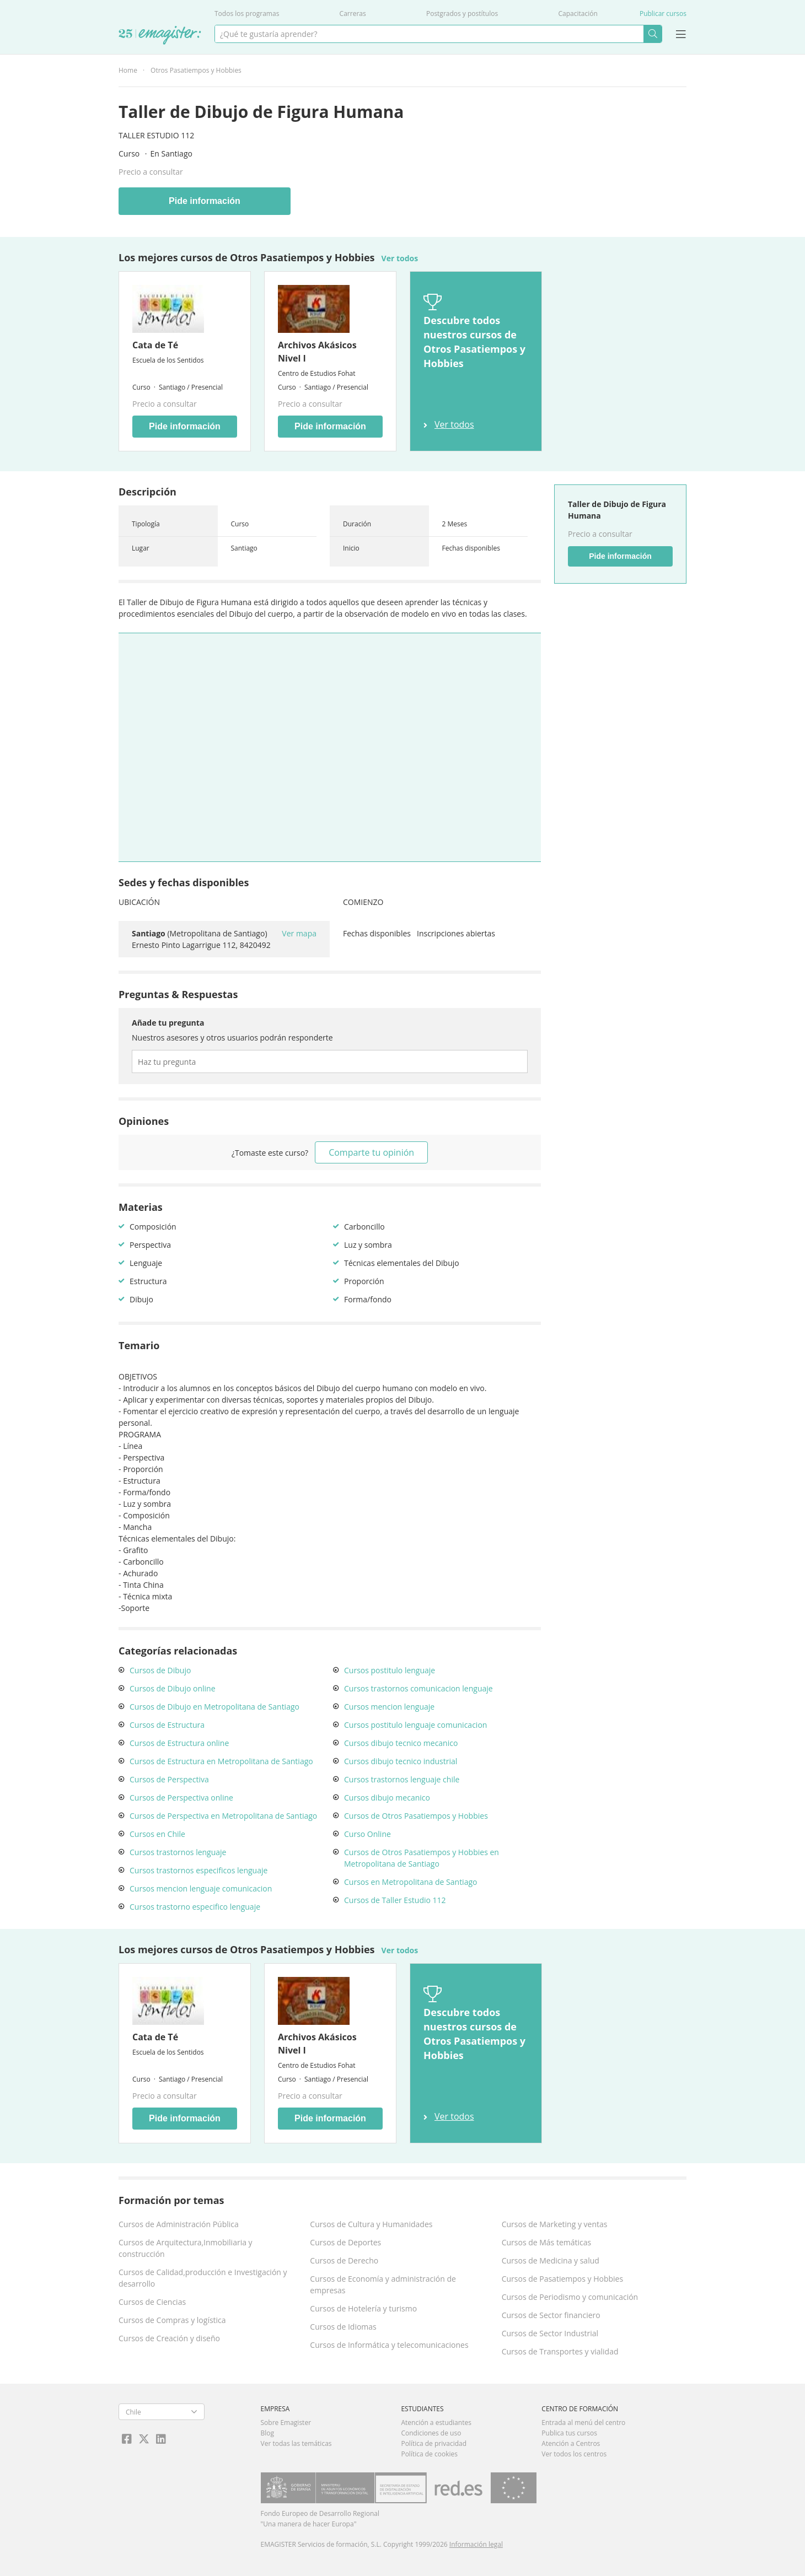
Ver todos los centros (574, 2454)
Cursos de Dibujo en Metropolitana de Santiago (214, 1706)
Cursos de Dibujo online (173, 1688)
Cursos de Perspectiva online (181, 1797)
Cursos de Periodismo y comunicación (570, 2297)
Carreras (353, 13)
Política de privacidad (433, 2443)
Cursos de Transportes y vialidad (560, 2351)
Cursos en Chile (157, 1834)
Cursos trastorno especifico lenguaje (195, 1906)
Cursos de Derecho (344, 2260)
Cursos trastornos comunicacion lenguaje (418, 1688)
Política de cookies (429, 2454)
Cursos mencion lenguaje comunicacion (201, 1888)
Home (128, 70)
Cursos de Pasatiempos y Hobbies (562, 2278)
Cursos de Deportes (345, 2242)
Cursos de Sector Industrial (550, 2333)
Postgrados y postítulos (462, 13)
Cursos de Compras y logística (172, 2320)
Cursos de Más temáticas (547, 2242)
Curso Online (367, 1834)
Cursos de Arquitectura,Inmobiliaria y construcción (186, 2248)
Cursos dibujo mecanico (387, 1797)
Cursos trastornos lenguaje (178, 1852)
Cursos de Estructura (167, 1725)
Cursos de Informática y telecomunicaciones (389, 2345)
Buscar (652, 33)
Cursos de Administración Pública (179, 2224)
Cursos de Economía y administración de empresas (383, 2284)
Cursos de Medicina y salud (550, 2260)
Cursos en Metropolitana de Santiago (410, 1882)
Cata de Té (155, 345)
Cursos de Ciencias (152, 2302)
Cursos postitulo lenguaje (389, 1670)
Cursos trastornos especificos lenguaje (198, 1870)
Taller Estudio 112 (156, 135)
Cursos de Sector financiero (551, 2315)
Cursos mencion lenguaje (389, 1706)
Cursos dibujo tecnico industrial (400, 1761)
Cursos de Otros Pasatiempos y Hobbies (416, 1815)
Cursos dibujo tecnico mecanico (401, 1743)
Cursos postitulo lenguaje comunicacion (415, 1725)
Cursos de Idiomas (343, 2326)
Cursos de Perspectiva (169, 1779)
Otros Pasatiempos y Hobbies (196, 70)
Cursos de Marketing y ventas (555, 2224)
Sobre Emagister (286, 2422)
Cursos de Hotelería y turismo (363, 2308)
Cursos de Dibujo (160, 1670)
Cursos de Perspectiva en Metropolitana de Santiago (223, 1815)
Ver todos (400, 258)
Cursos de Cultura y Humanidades (371, 2224)
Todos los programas (246, 13)
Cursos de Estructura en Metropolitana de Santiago (221, 1761)
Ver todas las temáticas (296, 2443)
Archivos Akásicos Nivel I (317, 351)
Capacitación (577, 13)
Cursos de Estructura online (179, 1743)
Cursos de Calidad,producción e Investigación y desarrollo (203, 2278)
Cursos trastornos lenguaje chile (401, 1779)
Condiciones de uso (431, 2433)
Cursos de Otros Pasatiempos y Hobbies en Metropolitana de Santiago (421, 1858)
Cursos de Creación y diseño (169, 2338)
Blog (268, 2433)
